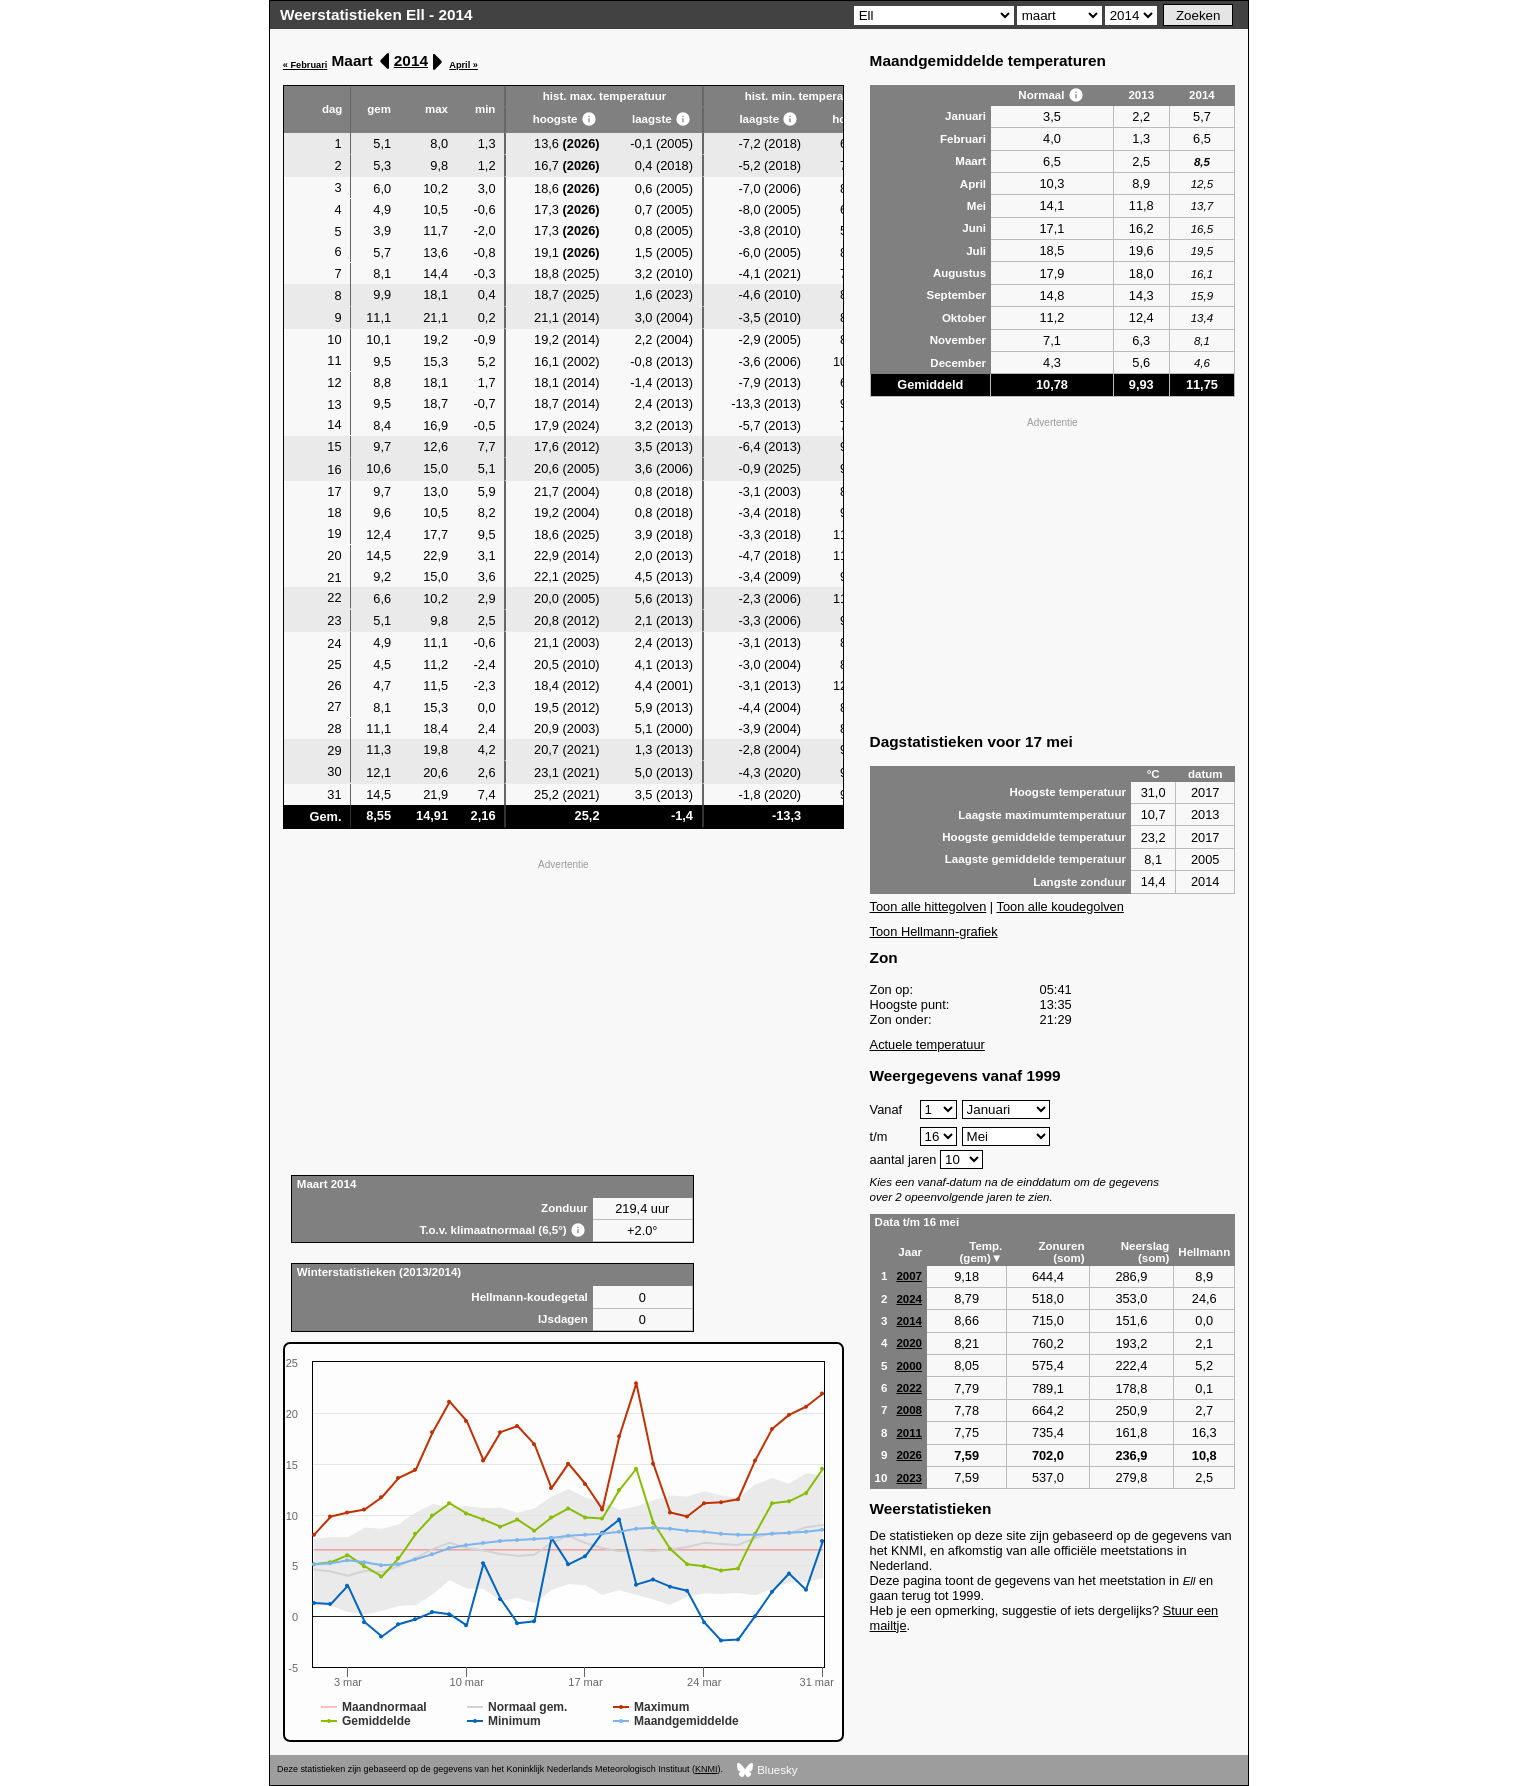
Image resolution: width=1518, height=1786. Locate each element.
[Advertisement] (563, 1015)
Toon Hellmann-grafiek (934, 931)
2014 (411, 60)
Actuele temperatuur (927, 1044)
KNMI (706, 1769)
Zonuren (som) (1061, 1252)
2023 (909, 1478)
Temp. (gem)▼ (981, 1252)
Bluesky (767, 1770)
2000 (909, 1366)
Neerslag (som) (1145, 1252)
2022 (909, 1388)
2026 (909, 1455)
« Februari (305, 65)
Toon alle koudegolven (1060, 906)
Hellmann (1204, 1252)
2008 (909, 1410)
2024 (909, 1299)
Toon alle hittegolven (928, 906)
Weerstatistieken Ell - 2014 (376, 14)
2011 (909, 1433)
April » (463, 65)
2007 (909, 1276)
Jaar (910, 1252)
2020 (909, 1343)
